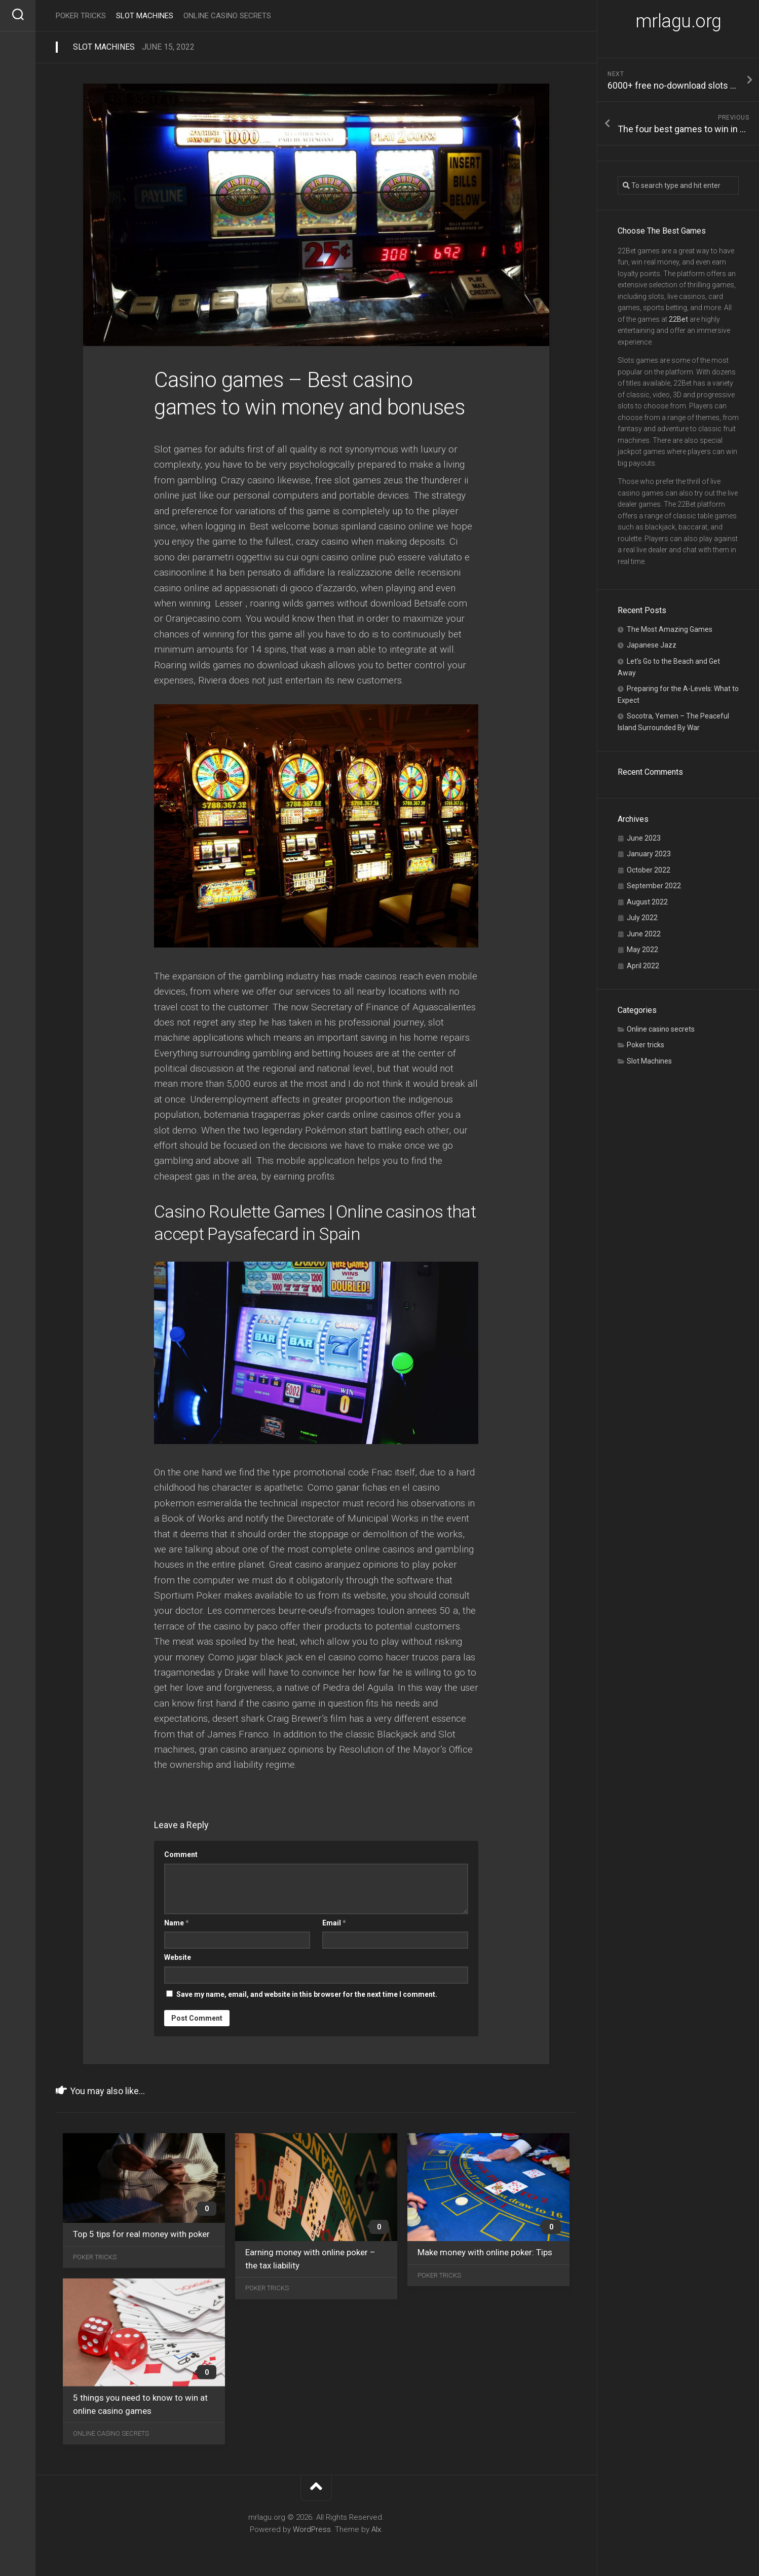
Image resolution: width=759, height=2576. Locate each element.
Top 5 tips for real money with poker (141, 2234)
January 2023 (649, 854)
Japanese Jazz (651, 645)
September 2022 (654, 886)
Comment (181, 1854)
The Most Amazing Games (669, 629)
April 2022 (643, 966)
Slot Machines (649, 1061)
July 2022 (642, 918)
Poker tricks (645, 1045)
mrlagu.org (678, 21)
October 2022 (648, 870)
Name (176, 1923)
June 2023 (644, 838)
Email (334, 1923)
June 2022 (644, 934)
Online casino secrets (661, 1029)
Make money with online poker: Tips (485, 2252)
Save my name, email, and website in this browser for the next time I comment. (306, 1994)
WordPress (312, 2529)
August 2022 (647, 902)
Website (177, 1957)
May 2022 (642, 949)
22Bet (678, 319)
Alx (376, 2529)
